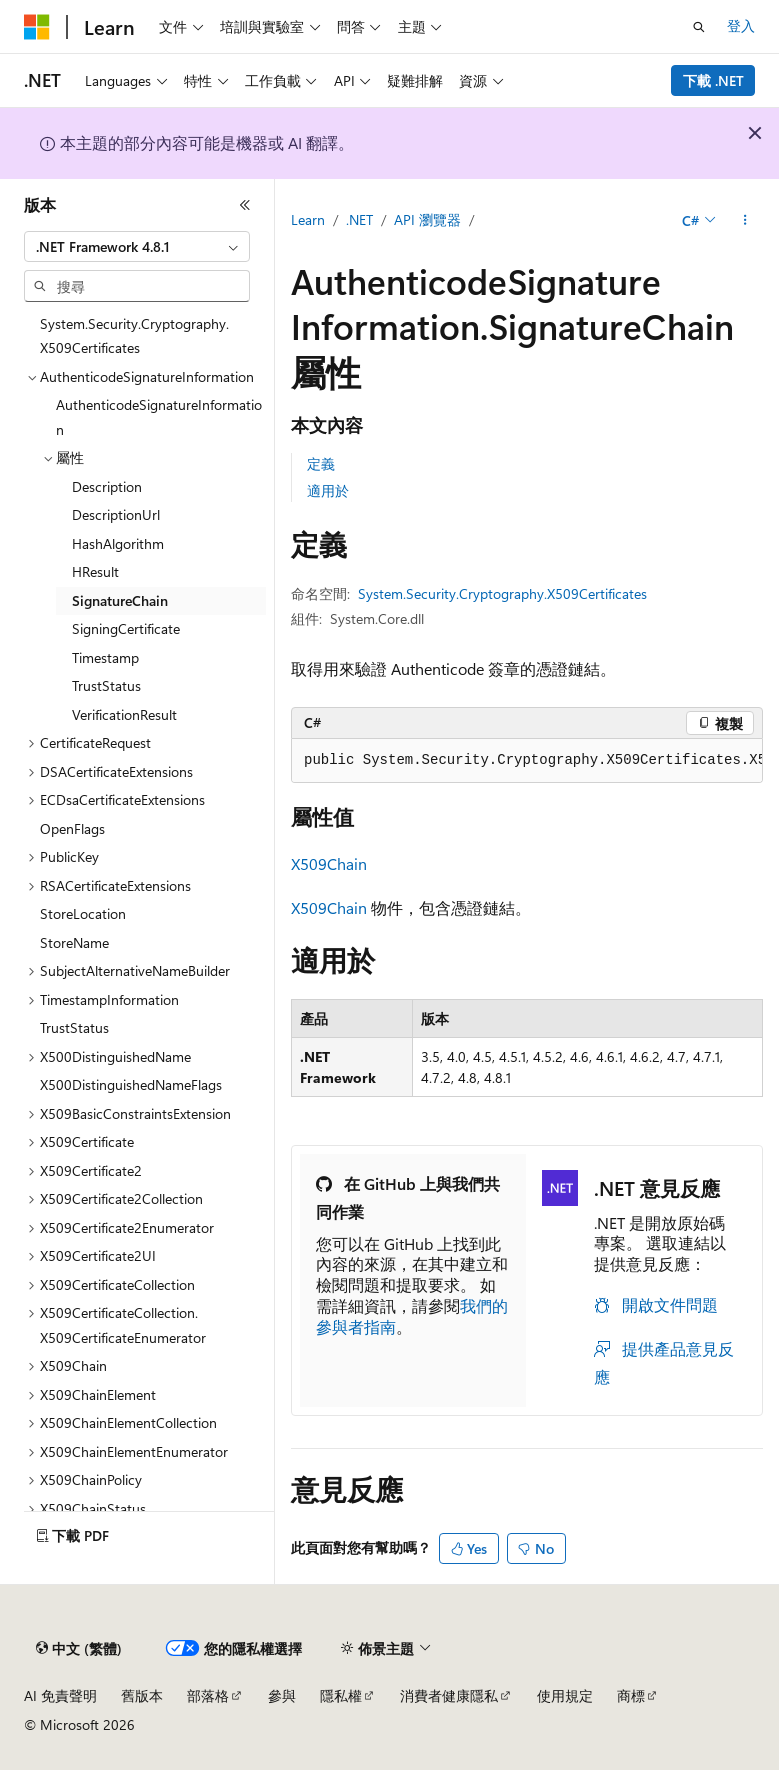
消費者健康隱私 (449, 1695)
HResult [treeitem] (95, 571)
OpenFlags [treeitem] (72, 828)
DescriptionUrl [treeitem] (116, 514)
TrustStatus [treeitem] (106, 685)
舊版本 (142, 1695)
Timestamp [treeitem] (105, 657)
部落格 (208, 1695)
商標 (631, 1695)
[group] (527, 761)
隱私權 (341, 1695)
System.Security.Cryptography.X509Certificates (502, 593)
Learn (308, 219)
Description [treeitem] (107, 486)
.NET (359, 219)
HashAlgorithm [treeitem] (118, 543)
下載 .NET (713, 80)
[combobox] (137, 247)
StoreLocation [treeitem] (83, 913)
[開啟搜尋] (699, 27)
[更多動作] (745, 221)
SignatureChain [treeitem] (120, 600)
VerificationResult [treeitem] (124, 714)
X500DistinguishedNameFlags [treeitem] (131, 1084)
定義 (321, 463)
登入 (741, 25)
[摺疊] (245, 205)
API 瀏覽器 (427, 219)
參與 (282, 1695)
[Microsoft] (37, 27)
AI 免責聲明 (60, 1695)
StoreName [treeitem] (74, 942)
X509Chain (329, 863)
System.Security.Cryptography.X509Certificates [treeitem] (134, 336)
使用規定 (565, 1695)
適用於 (328, 490)
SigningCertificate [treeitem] (126, 628)
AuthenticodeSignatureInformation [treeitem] (159, 417)
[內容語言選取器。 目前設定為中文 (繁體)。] (79, 1649)
